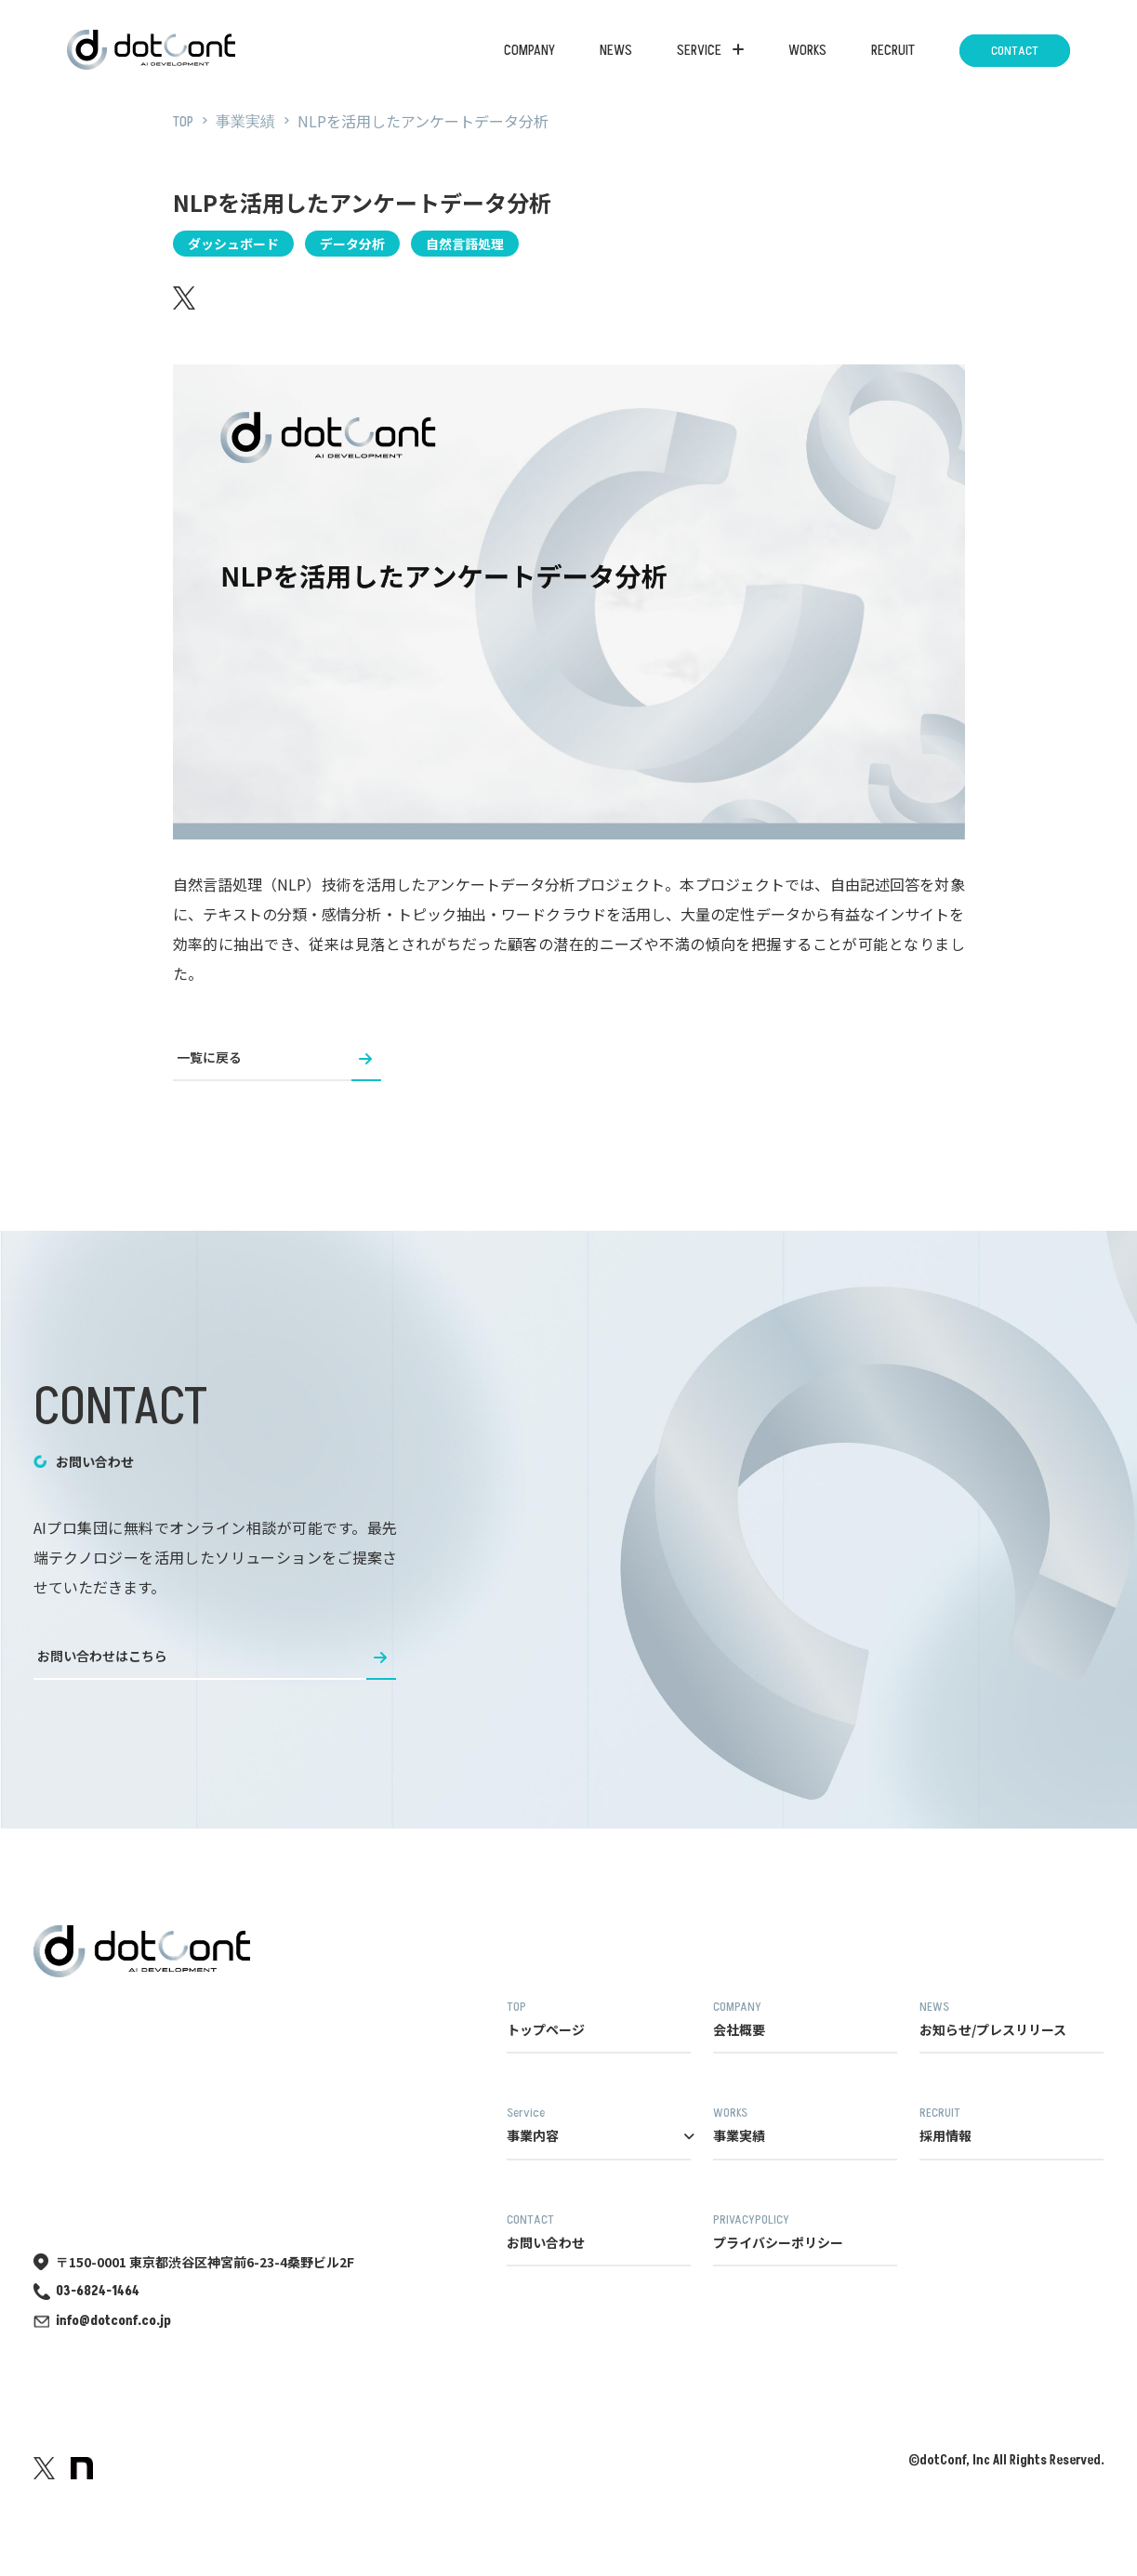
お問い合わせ (599, 2232)
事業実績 (805, 2125)
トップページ (599, 2019)
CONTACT (1014, 50)
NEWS (616, 50)
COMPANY (529, 50)
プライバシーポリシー (805, 2232)
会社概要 (805, 2019)
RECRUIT (893, 50)
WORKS (807, 50)
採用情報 (1011, 2125)
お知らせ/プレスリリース (1011, 2019)
